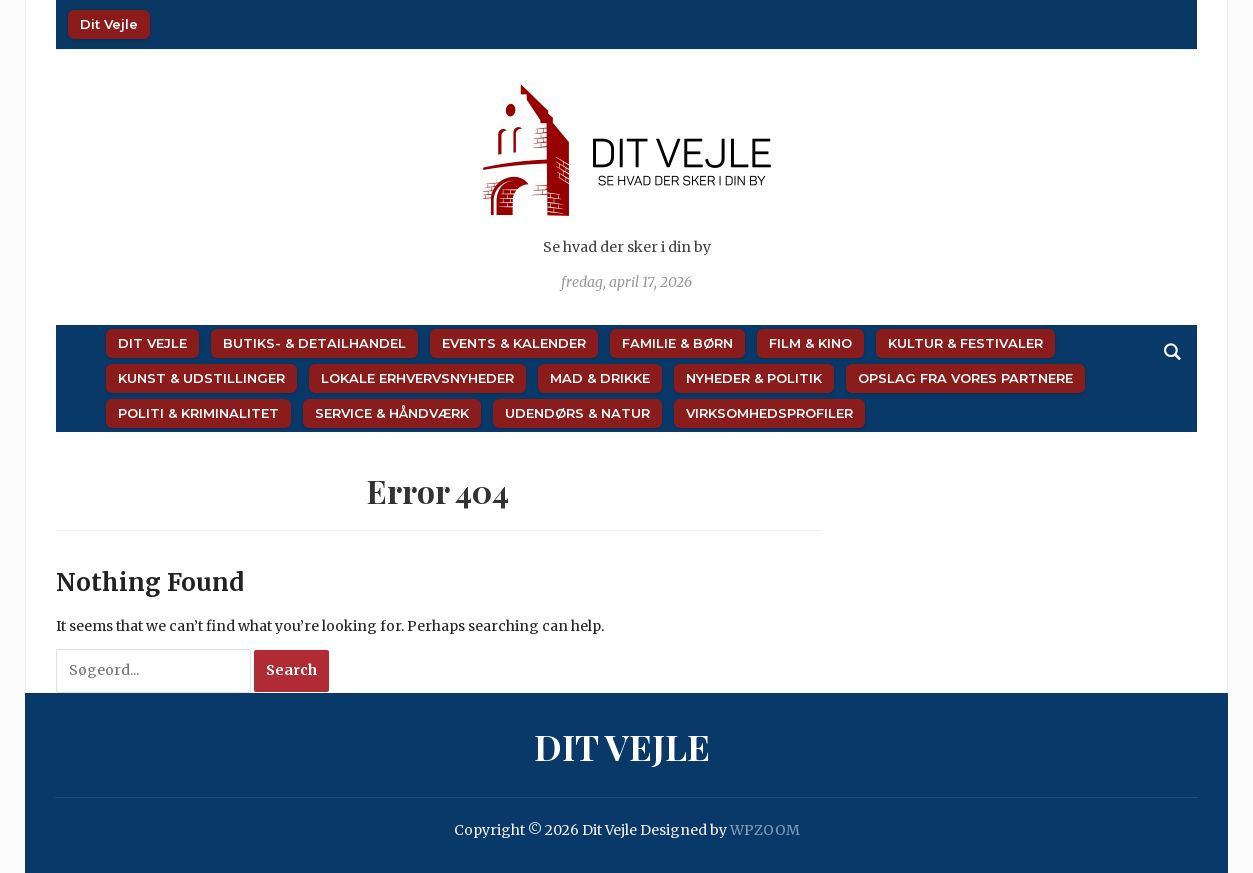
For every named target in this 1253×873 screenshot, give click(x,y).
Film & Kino (810, 343)
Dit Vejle (109, 24)
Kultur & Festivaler (965, 343)
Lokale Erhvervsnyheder (417, 378)
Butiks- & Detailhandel (314, 343)
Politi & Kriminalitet (198, 413)
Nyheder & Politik (754, 378)
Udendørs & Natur (577, 413)
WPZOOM (765, 830)
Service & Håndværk (392, 413)
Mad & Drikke (600, 378)
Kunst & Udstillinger (201, 378)
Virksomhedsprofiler (769, 413)
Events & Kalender (514, 343)
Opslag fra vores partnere (965, 378)
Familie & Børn (677, 343)
